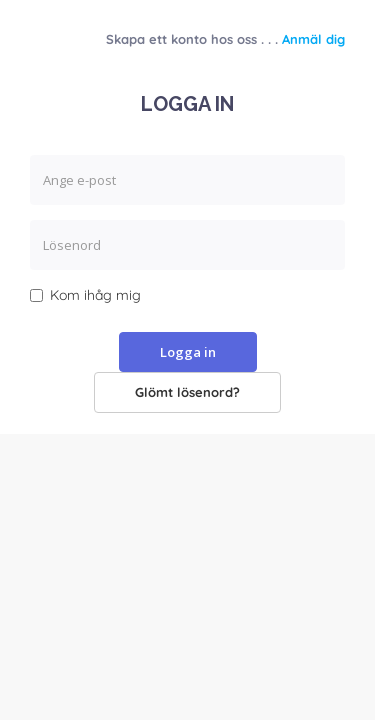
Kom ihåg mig (85, 295)
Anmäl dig (313, 39)
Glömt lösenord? (187, 392)
